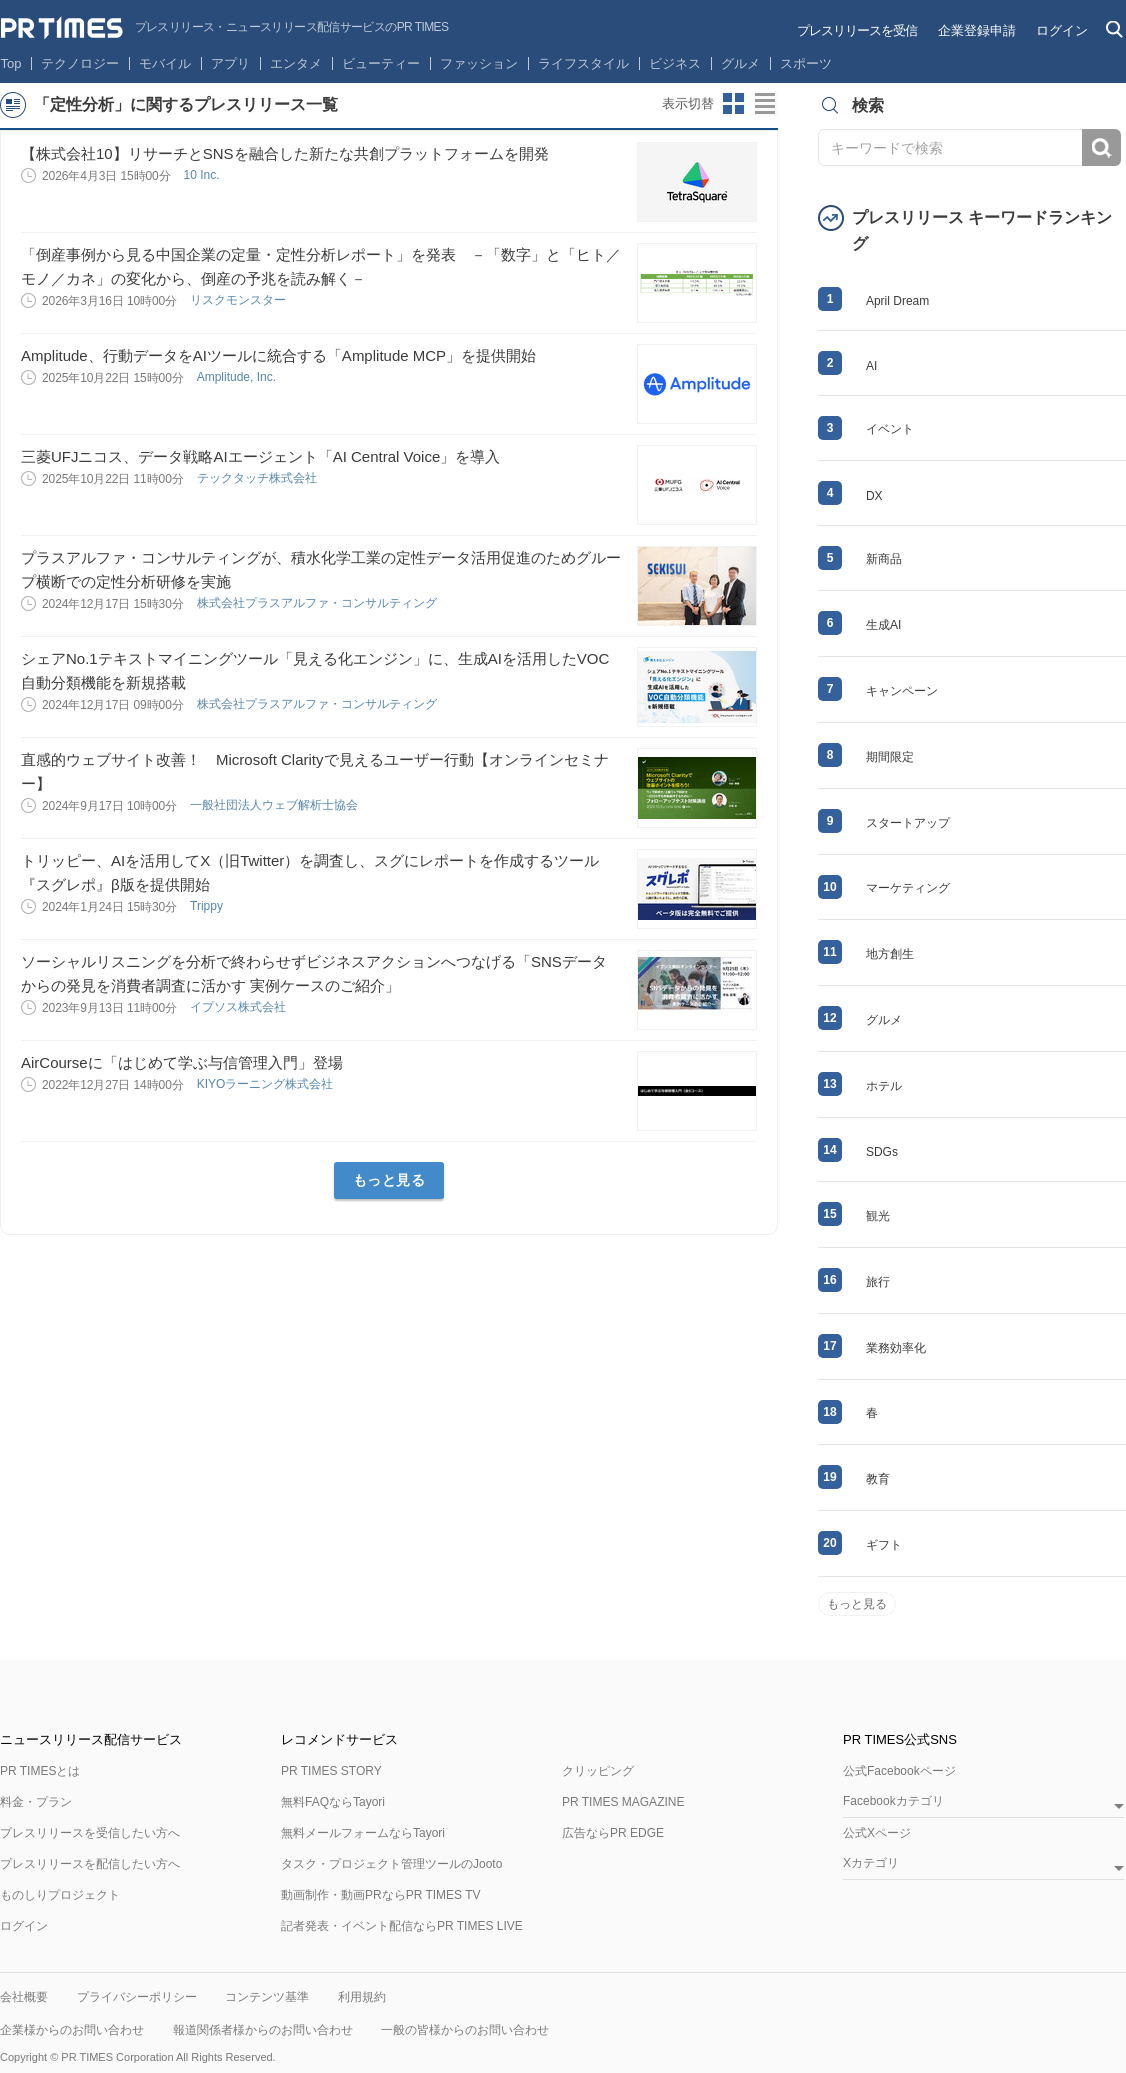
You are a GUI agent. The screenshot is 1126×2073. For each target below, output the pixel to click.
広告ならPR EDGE (613, 1833)
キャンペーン (902, 691)
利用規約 (362, 1997)
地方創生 (890, 954)
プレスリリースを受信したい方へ (90, 1833)
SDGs (882, 1152)
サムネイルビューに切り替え (734, 104)
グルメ (740, 63)
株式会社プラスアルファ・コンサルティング (318, 603)
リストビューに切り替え (766, 104)
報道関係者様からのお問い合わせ (263, 2030)
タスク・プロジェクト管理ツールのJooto (391, 1864)
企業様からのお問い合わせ (72, 2030)
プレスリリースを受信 (857, 30)
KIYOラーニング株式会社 (267, 1084)
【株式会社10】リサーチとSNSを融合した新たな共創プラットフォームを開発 (285, 153)
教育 (878, 1479)
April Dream (897, 301)
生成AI (883, 625)
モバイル (165, 63)
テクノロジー (80, 63)
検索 (1101, 147)
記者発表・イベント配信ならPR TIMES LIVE (402, 1926)
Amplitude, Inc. (238, 377)
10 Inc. (202, 175)
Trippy (208, 906)
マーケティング (908, 888)
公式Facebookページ (899, 1771)
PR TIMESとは (40, 1771)
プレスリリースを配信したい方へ (90, 1864)
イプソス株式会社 (239, 1007)
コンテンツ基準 (267, 1997)
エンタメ (296, 63)
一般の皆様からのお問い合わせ (465, 2030)
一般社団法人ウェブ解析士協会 (275, 805)
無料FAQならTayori (333, 1802)
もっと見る (389, 1180)
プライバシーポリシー (137, 1997)
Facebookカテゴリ (893, 1801)
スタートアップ (908, 823)
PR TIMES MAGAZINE (623, 1802)
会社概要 (24, 1997)
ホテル (884, 1086)
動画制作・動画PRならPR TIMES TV (381, 1895)
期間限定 (890, 757)
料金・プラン (36, 1802)
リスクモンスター (239, 300)
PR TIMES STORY (331, 1771)
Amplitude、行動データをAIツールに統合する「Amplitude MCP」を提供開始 (278, 355)
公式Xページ (877, 1833)
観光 (878, 1216)
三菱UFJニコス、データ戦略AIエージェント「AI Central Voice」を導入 (260, 456)
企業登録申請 (977, 30)
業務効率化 (896, 1348)
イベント (890, 429)
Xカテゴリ (871, 1863)
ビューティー (381, 63)
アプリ (230, 63)
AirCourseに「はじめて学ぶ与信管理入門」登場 (182, 1062)
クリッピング (598, 1771)
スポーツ (806, 63)
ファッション (479, 63)
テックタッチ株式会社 (258, 478)
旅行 (878, 1282)
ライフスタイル (583, 63)
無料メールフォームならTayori (363, 1833)
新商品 (884, 559)
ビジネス (675, 63)
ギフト (884, 1545)
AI (871, 366)
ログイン (1062, 30)
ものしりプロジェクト (60, 1895)
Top (11, 63)
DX (874, 496)
